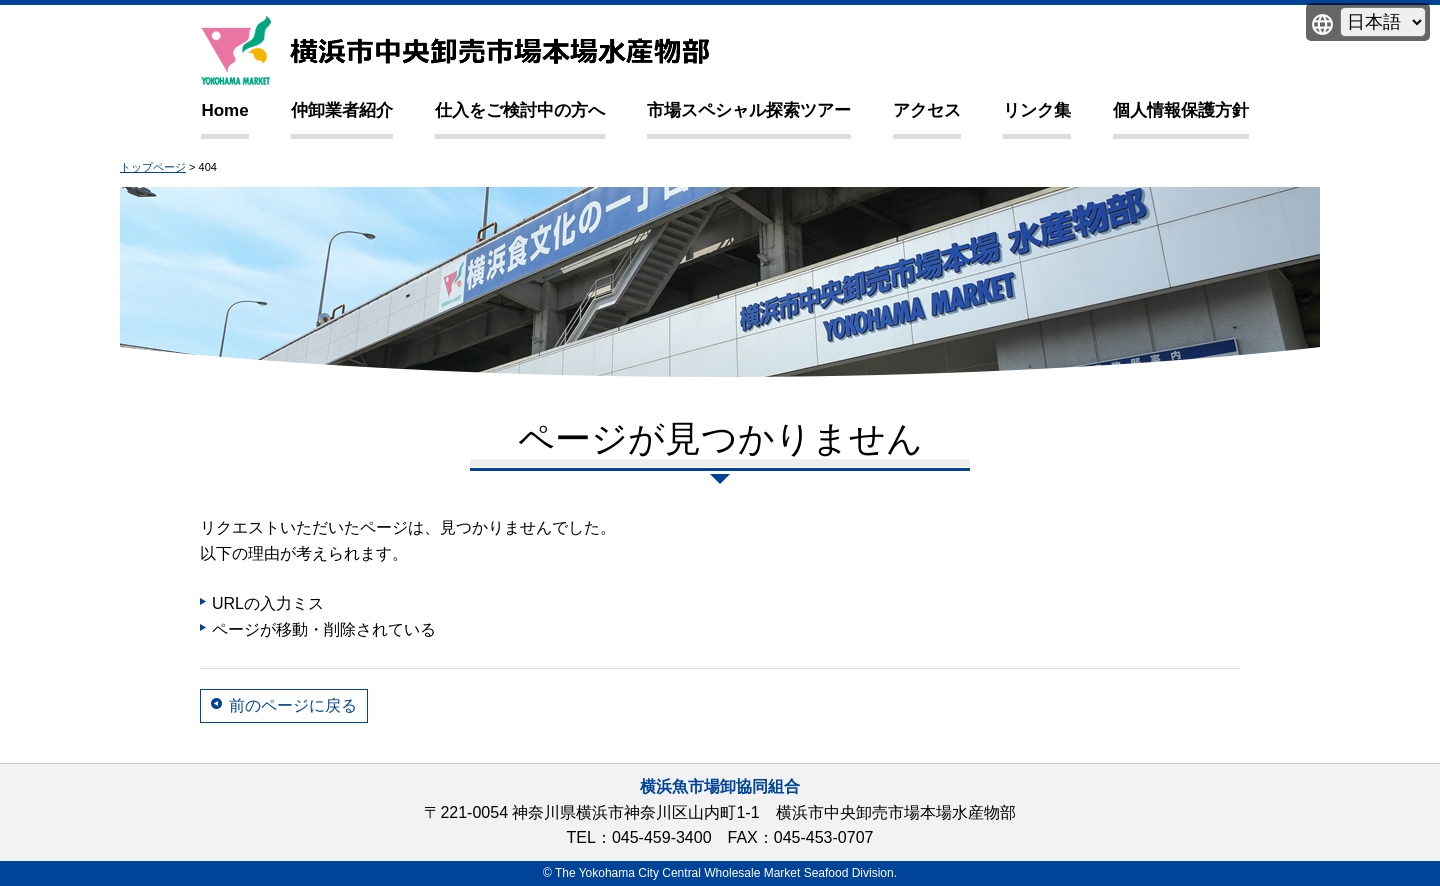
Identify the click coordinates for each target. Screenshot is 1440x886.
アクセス (927, 110)
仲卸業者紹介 (342, 110)
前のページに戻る (293, 705)
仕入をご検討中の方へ (520, 110)
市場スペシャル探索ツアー (749, 110)
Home (224, 110)
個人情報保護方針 (1181, 110)
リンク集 (1037, 110)
